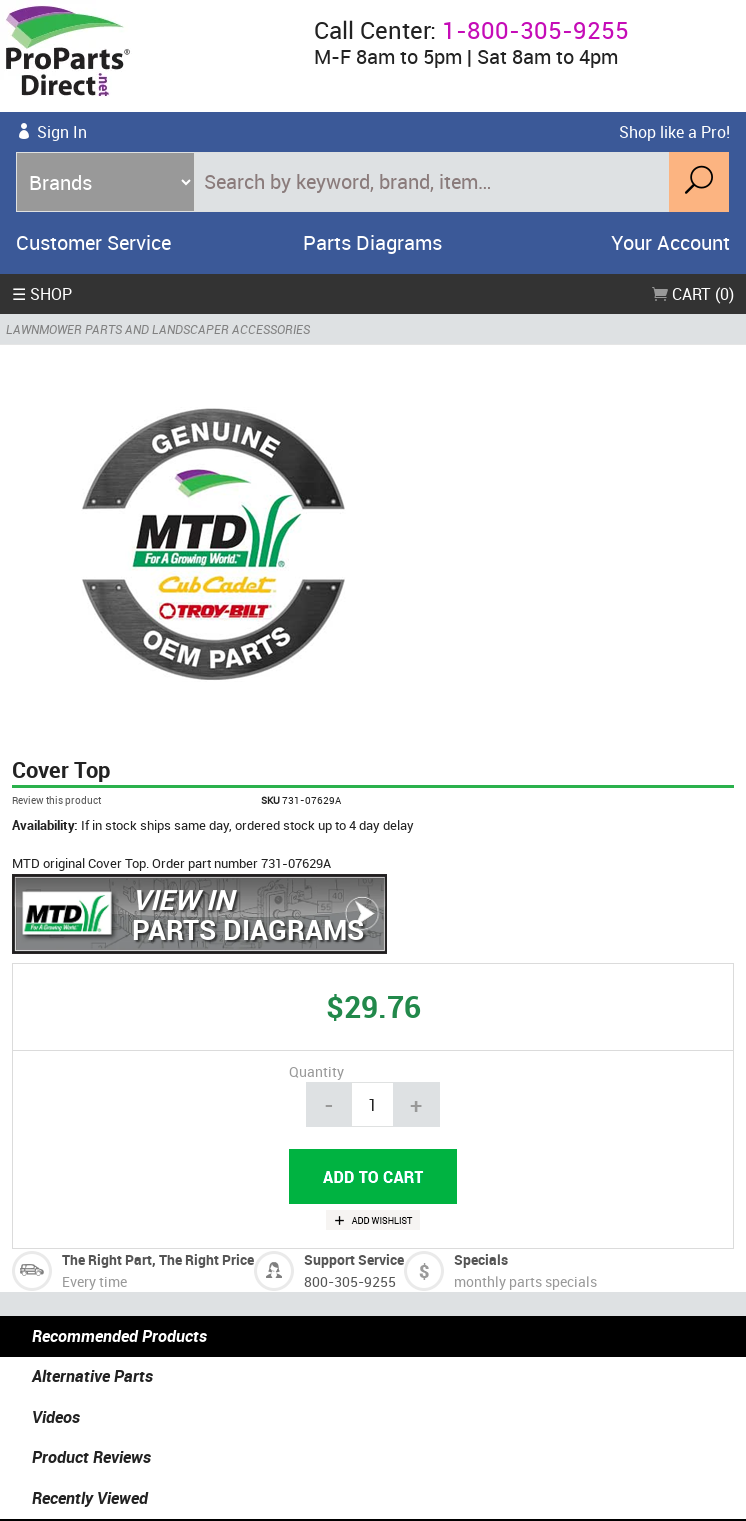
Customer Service (93, 242)
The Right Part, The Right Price (158, 1259)
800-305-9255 (350, 1281)
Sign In (62, 132)
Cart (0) (693, 294)
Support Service (354, 1259)
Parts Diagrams (372, 242)
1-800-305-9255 (535, 30)
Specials (481, 1259)
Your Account (670, 242)
